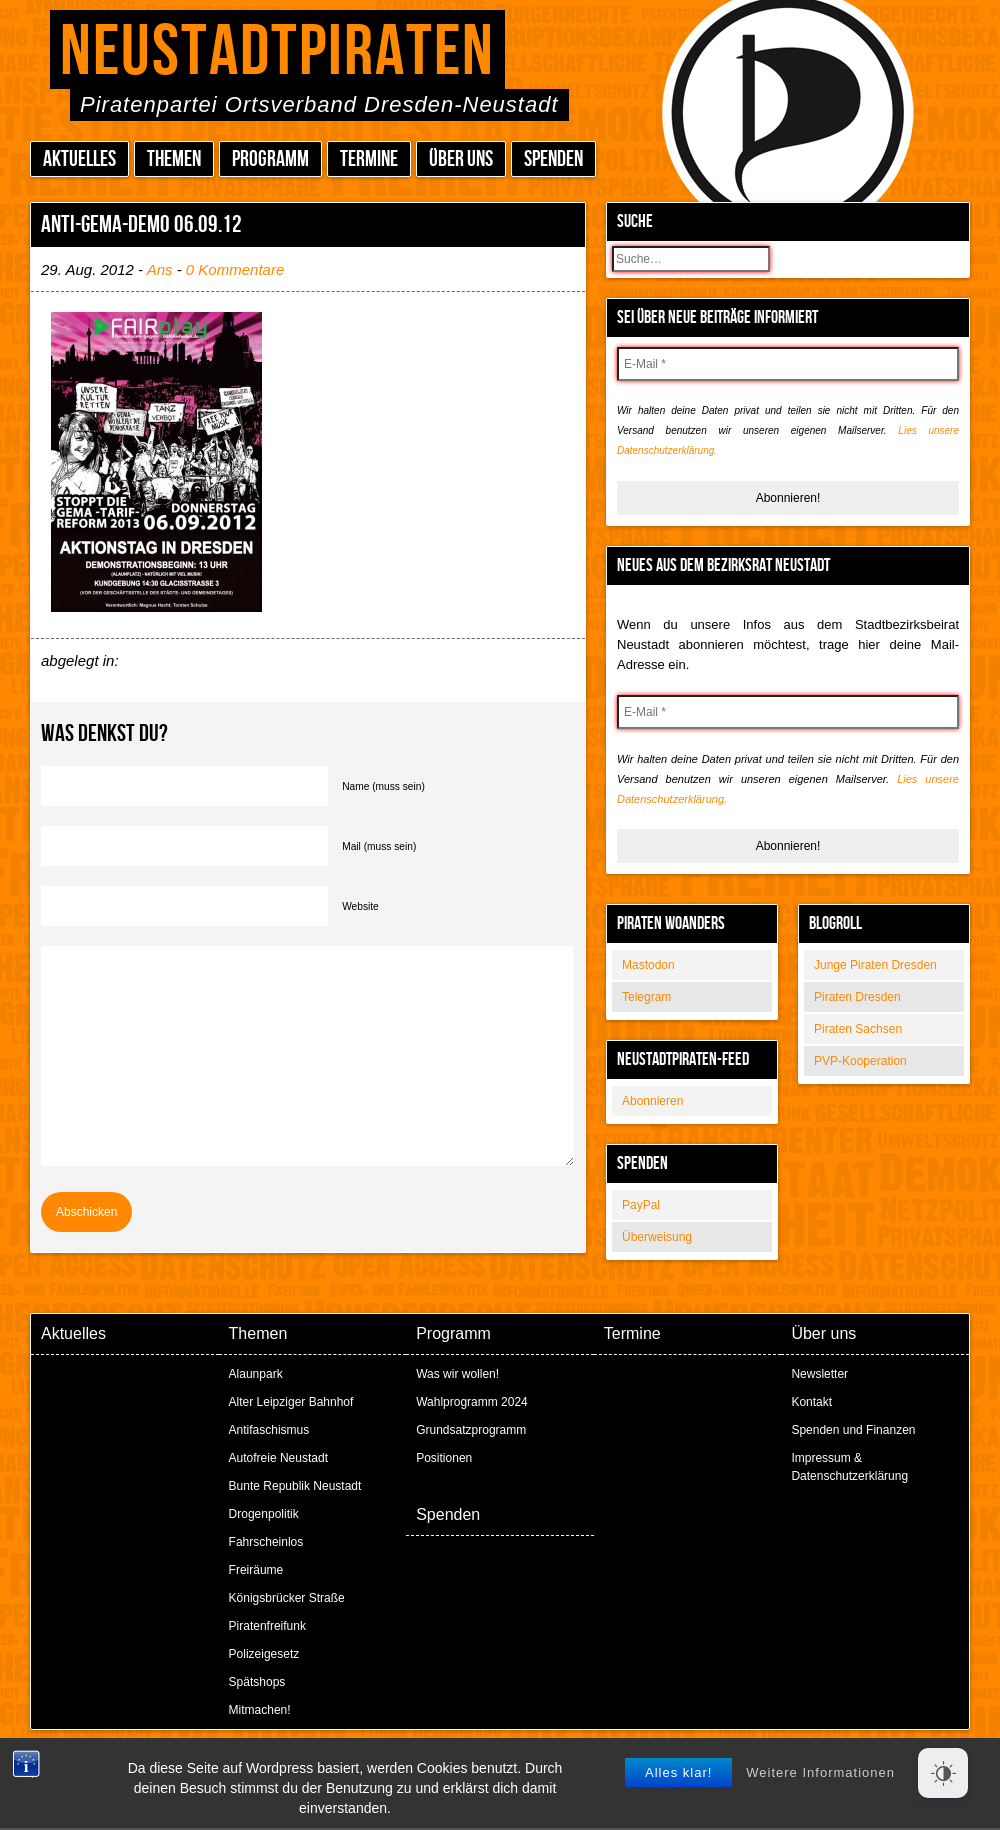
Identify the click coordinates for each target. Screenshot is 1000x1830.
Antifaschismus (269, 1430)
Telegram (646, 997)
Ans (160, 269)
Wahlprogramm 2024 (472, 1402)
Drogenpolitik (264, 1514)
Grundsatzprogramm (471, 1430)
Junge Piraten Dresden (875, 965)
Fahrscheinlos (266, 1542)
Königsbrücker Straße (287, 1598)
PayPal (641, 1205)
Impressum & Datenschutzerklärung (849, 1467)
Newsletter (819, 1374)
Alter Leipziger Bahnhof (291, 1402)
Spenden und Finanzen (853, 1430)
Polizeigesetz (264, 1654)
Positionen (444, 1458)
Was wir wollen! (457, 1374)
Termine (369, 159)
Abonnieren (652, 1101)
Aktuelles (79, 159)
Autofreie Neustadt (278, 1458)
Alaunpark (256, 1374)
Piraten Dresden (857, 997)
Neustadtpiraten (277, 52)
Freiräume (256, 1570)
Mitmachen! (260, 1710)
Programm (270, 159)
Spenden (553, 159)
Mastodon (648, 965)
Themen (174, 159)
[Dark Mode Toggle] (943, 1773)
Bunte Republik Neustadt (295, 1486)
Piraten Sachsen (858, 1029)
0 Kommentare (235, 269)
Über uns (461, 159)
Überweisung (657, 1237)
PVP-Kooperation (860, 1061)
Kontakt (811, 1402)
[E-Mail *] (788, 364)
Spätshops (257, 1682)
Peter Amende (523, 1759)
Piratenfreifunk (267, 1626)
